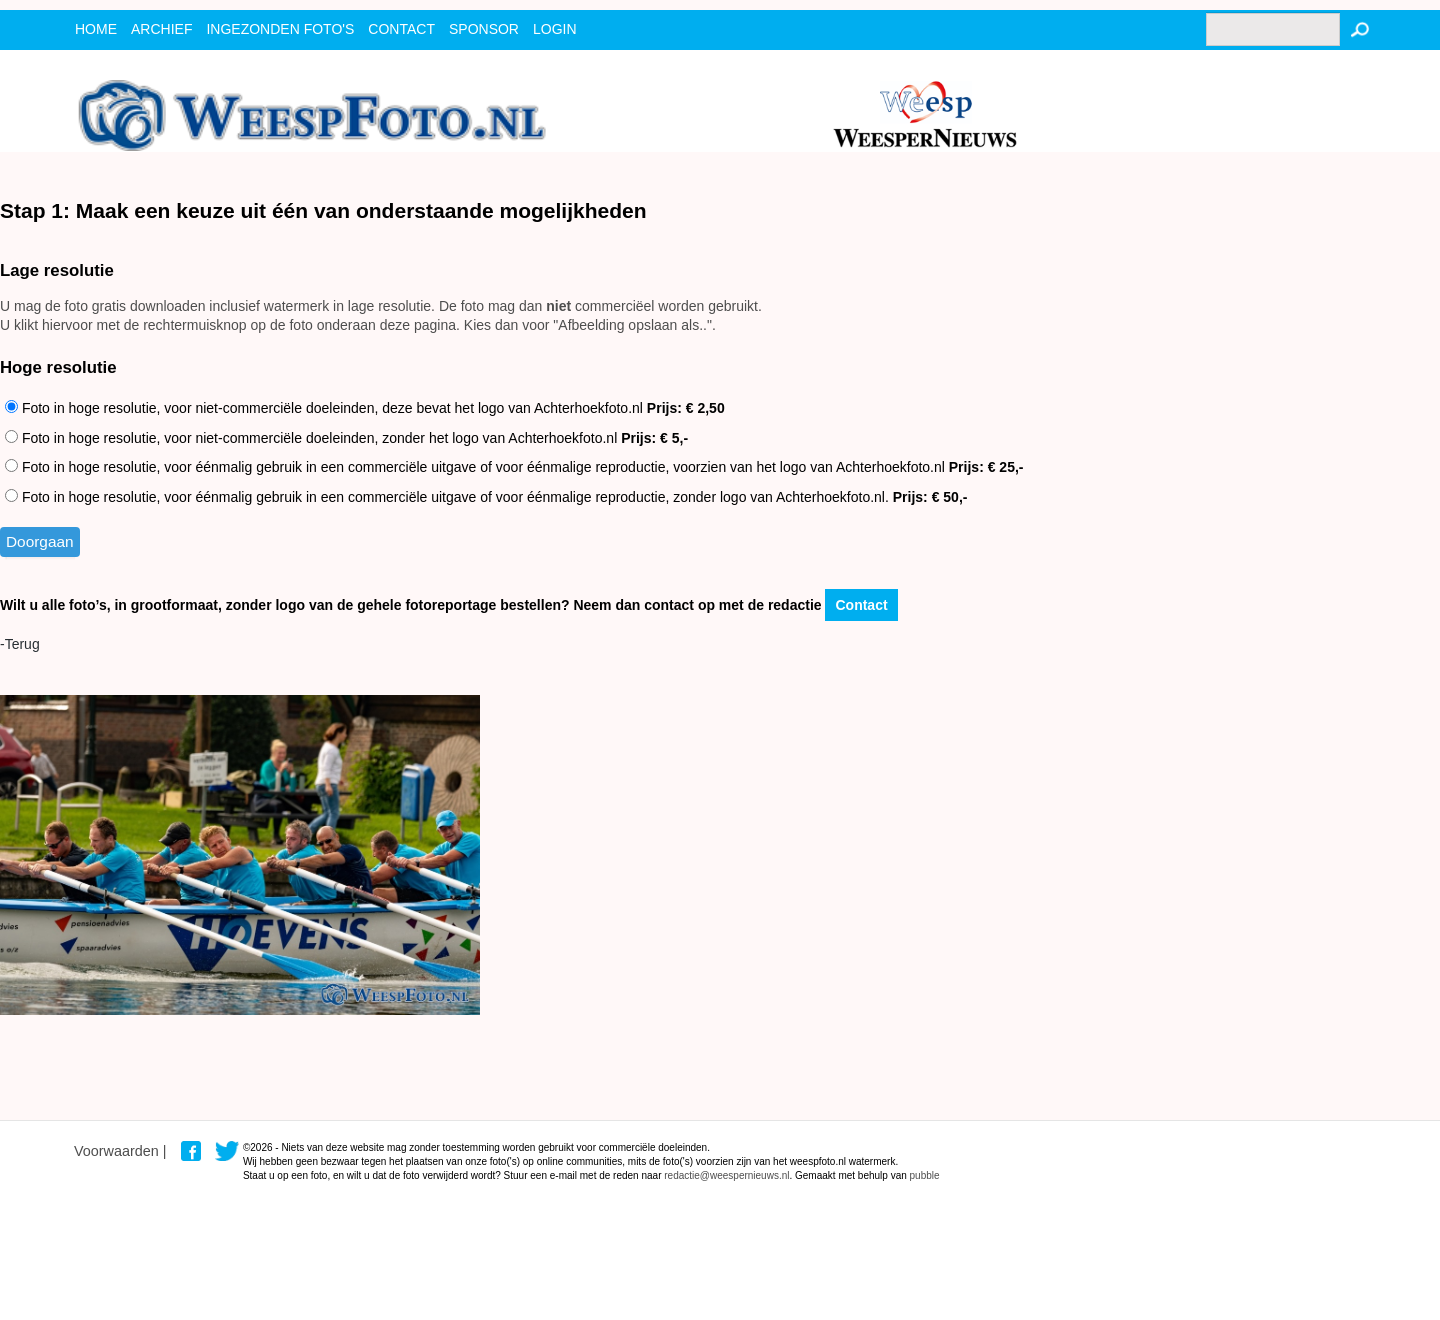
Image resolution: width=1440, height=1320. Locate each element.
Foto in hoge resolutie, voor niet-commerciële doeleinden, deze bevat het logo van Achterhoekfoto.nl (365, 408)
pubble (925, 1175)
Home (96, 29)
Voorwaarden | (120, 1151)
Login (555, 29)
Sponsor (484, 29)
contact (401, 29)
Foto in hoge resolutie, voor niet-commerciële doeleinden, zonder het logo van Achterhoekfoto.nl (346, 438)
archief (161, 29)
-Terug (20, 644)
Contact (861, 605)
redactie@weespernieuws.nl (726, 1175)
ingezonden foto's (280, 29)
